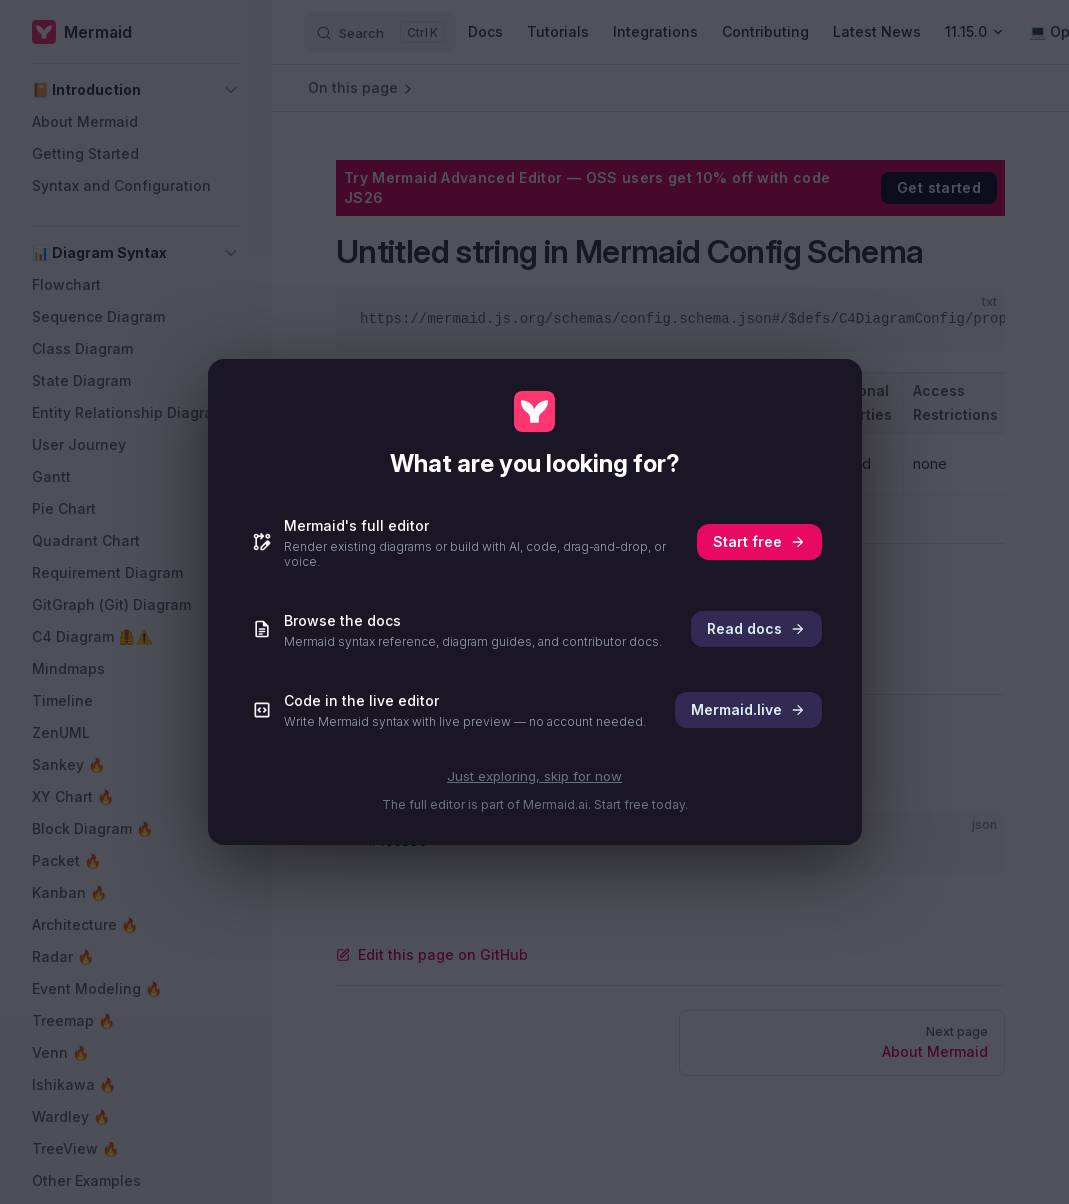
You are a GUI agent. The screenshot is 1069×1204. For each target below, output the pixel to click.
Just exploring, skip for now (534, 776)
